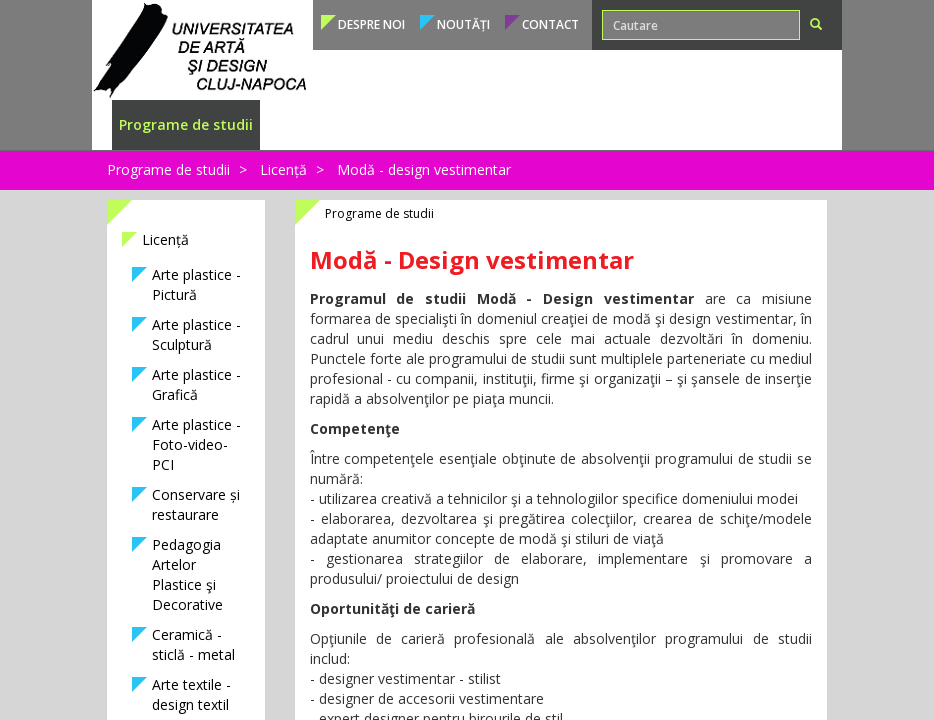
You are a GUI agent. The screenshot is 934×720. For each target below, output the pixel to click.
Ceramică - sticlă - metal (193, 644)
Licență (283, 169)
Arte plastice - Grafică (196, 384)
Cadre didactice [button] (474, 124)
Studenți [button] (376, 124)
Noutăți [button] (463, 24)
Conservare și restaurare (196, 504)
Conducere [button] (769, 124)
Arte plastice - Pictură (196, 284)
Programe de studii (168, 169)
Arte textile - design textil (191, 694)
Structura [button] (684, 124)
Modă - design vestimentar (424, 169)
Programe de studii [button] (186, 124)
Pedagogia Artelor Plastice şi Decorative (187, 574)
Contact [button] (550, 24)
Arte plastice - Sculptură (196, 334)
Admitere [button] (299, 124)
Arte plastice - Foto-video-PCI (196, 444)
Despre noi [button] (371, 24)
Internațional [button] (589, 124)
